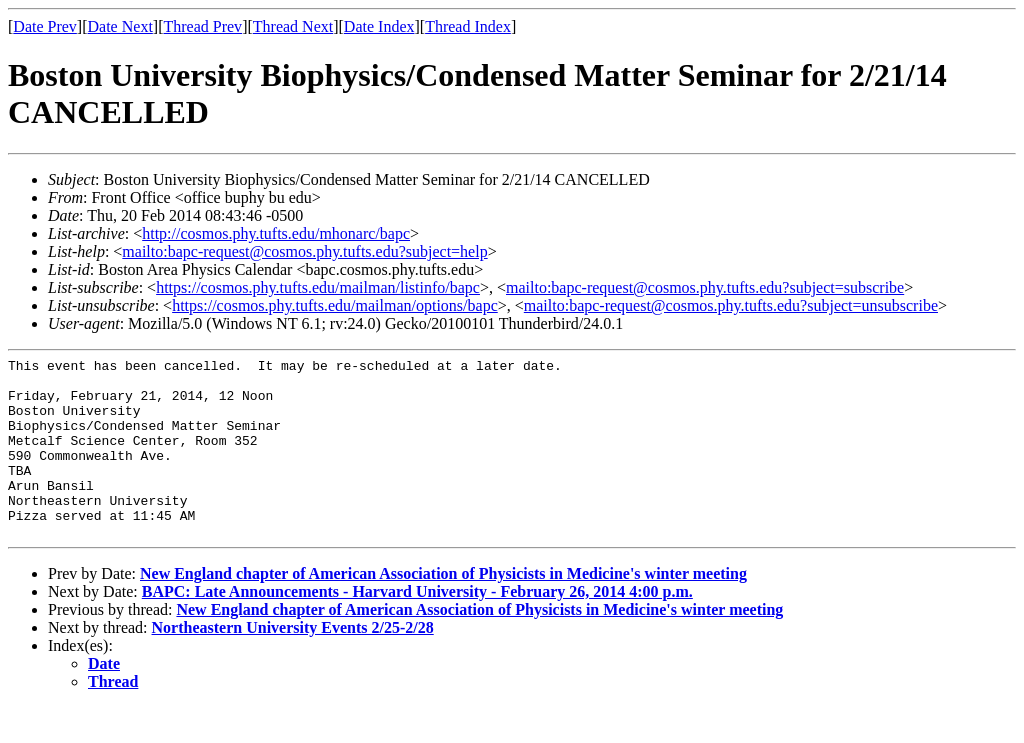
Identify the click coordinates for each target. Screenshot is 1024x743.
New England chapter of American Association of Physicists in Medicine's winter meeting (443, 609)
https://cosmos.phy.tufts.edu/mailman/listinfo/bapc (318, 287)
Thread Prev (202, 26)
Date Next (120, 26)
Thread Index (468, 26)
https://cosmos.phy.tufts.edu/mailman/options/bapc (335, 305)
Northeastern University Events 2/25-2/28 (293, 663)
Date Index (379, 26)
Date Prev (45, 26)
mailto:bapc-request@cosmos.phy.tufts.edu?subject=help (304, 251)
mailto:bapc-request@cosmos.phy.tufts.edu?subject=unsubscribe (731, 305)
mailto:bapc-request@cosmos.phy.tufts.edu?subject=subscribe (705, 287)
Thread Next (293, 26)
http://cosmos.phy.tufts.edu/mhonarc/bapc (276, 233)
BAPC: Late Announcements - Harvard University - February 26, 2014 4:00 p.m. (417, 627)
